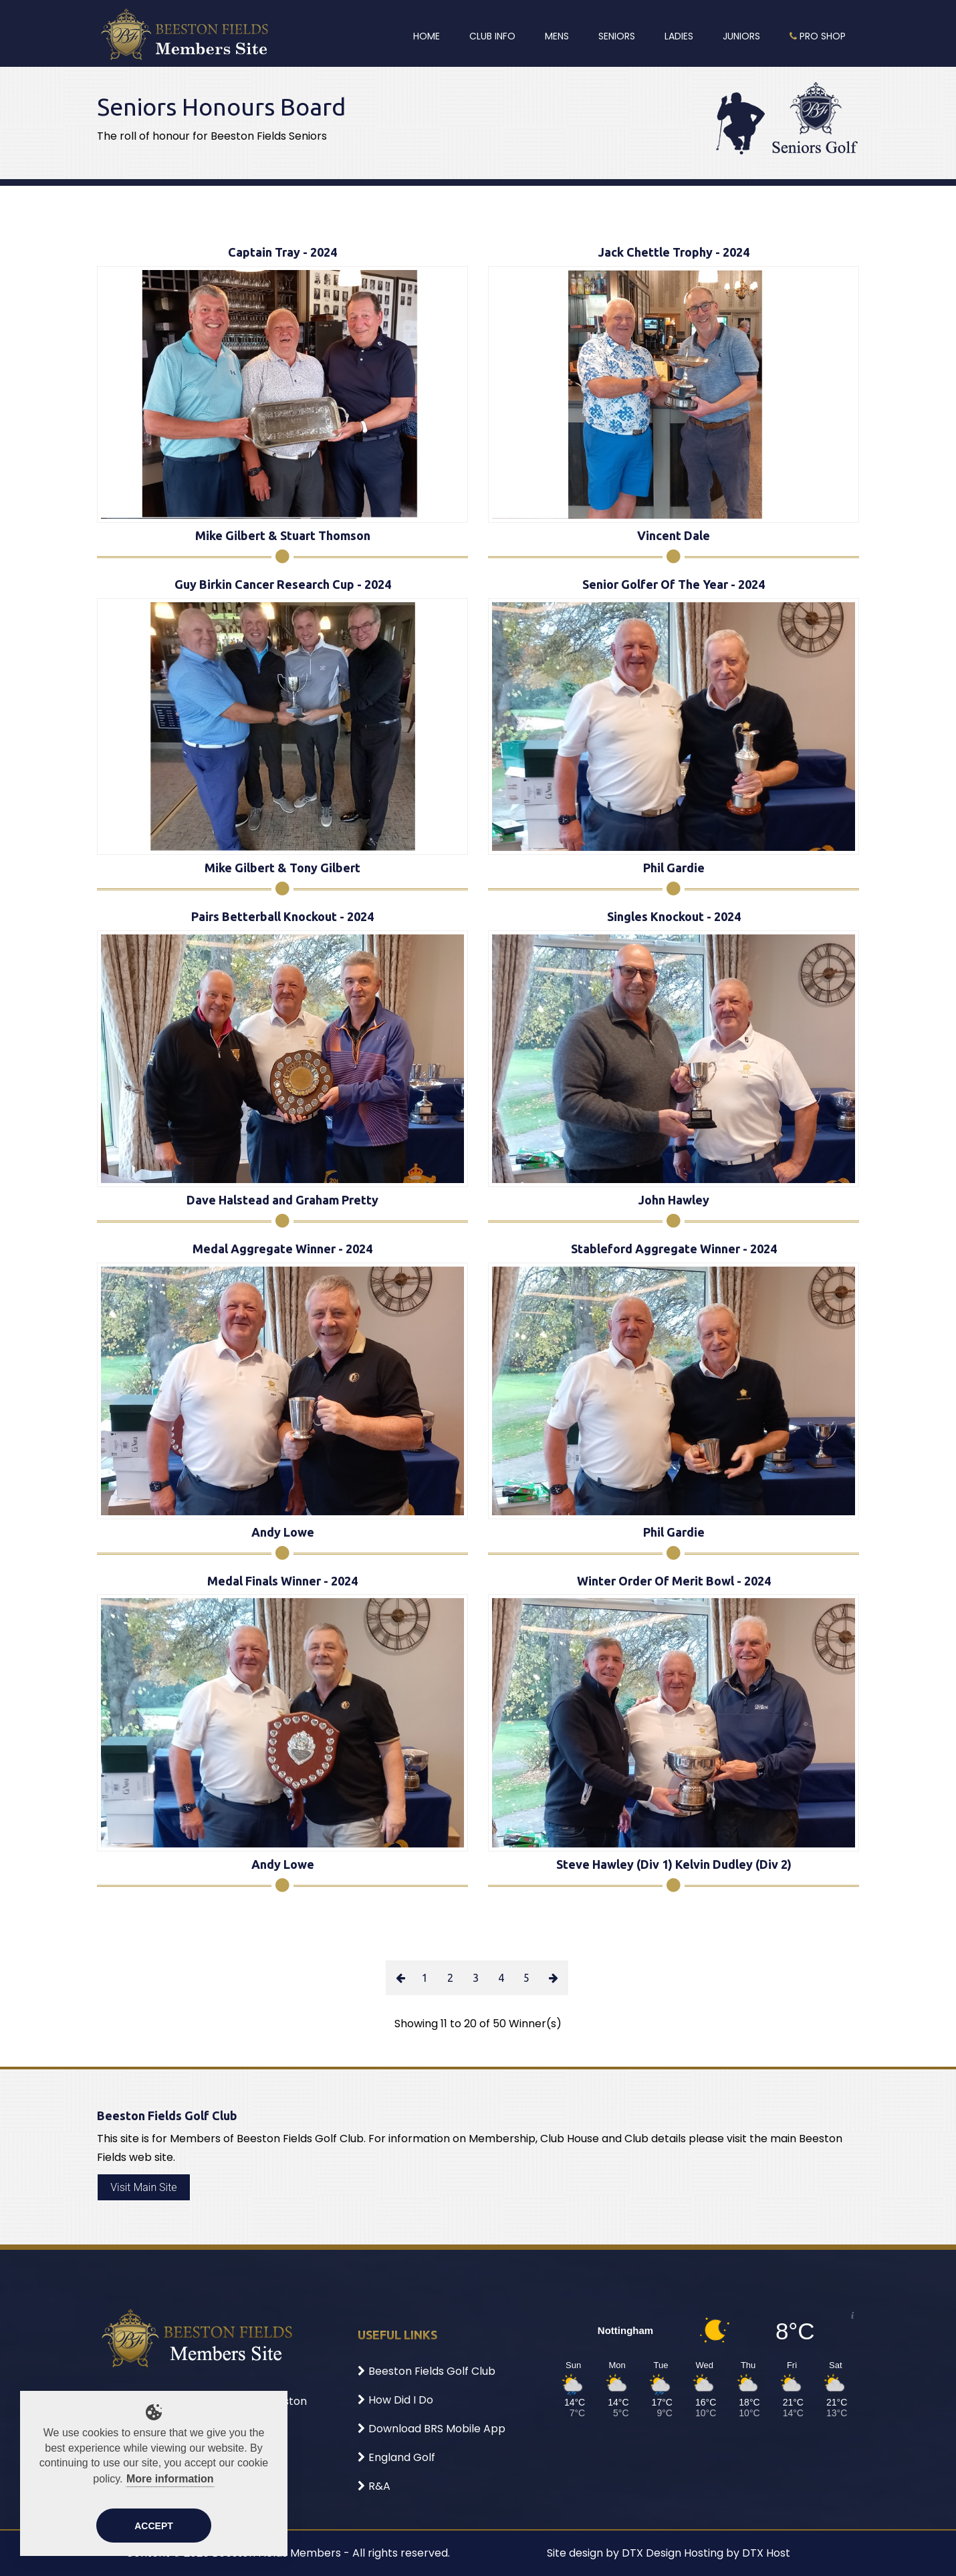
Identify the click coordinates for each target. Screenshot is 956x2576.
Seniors (616, 36)
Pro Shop (818, 36)
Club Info (492, 36)
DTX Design (651, 2553)
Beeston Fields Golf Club (426, 2371)
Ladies (679, 36)
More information (170, 2478)
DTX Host (766, 2553)
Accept (153, 2526)
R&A (374, 2486)
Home (426, 36)
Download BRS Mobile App (431, 2428)
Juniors (741, 36)
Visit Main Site (143, 2187)
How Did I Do (395, 2400)
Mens (557, 36)
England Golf (396, 2457)
